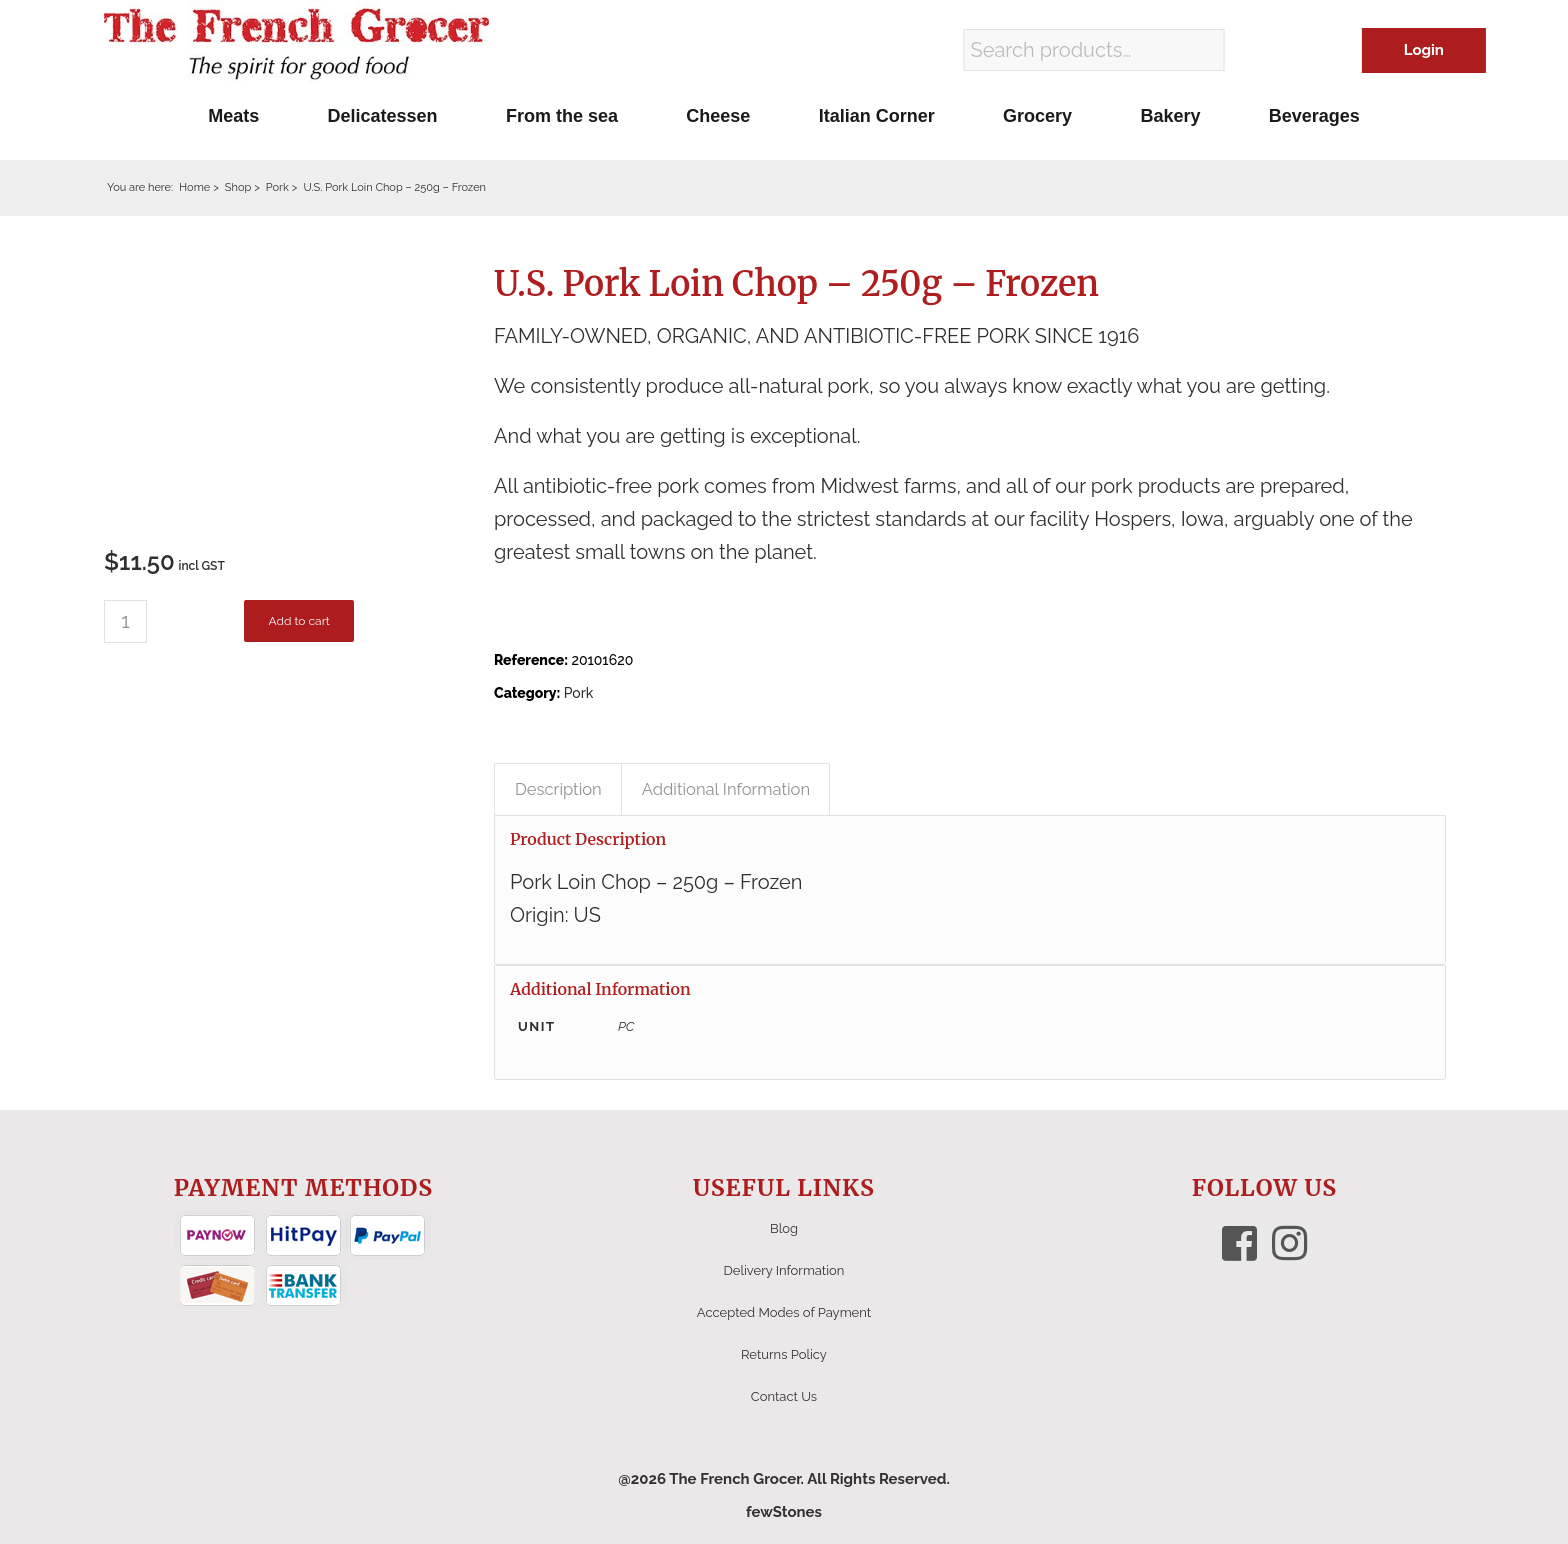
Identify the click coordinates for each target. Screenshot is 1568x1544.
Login (1424, 50)
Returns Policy (784, 1354)
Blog (784, 1228)
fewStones (784, 1512)
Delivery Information (784, 1270)
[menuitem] (233, 116)
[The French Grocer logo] (296, 45)
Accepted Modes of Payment (784, 1312)
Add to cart (298, 621)
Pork (579, 693)
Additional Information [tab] (726, 789)
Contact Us (784, 1396)
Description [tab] (558, 789)
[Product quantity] (125, 621)
